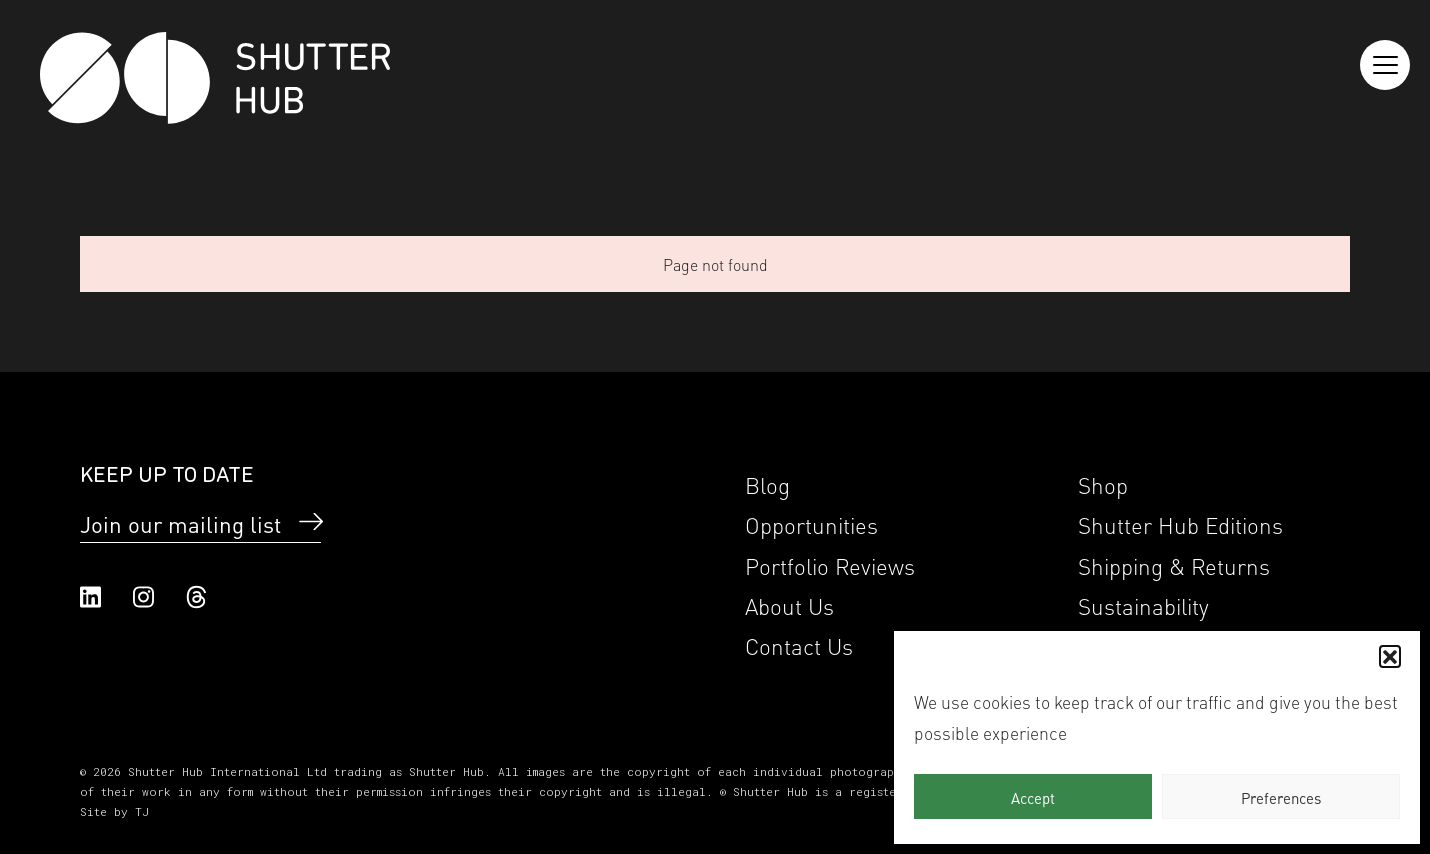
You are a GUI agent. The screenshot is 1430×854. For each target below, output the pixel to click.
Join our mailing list (180, 523)
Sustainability (1143, 604)
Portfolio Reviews (830, 564)
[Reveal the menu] (1385, 65)
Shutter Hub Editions (1180, 523)
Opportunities (811, 523)
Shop (1103, 483)
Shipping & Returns (1174, 564)
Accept (1033, 797)
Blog (767, 483)
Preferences (1281, 797)
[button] (1390, 656)
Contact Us (799, 644)
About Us (789, 604)
